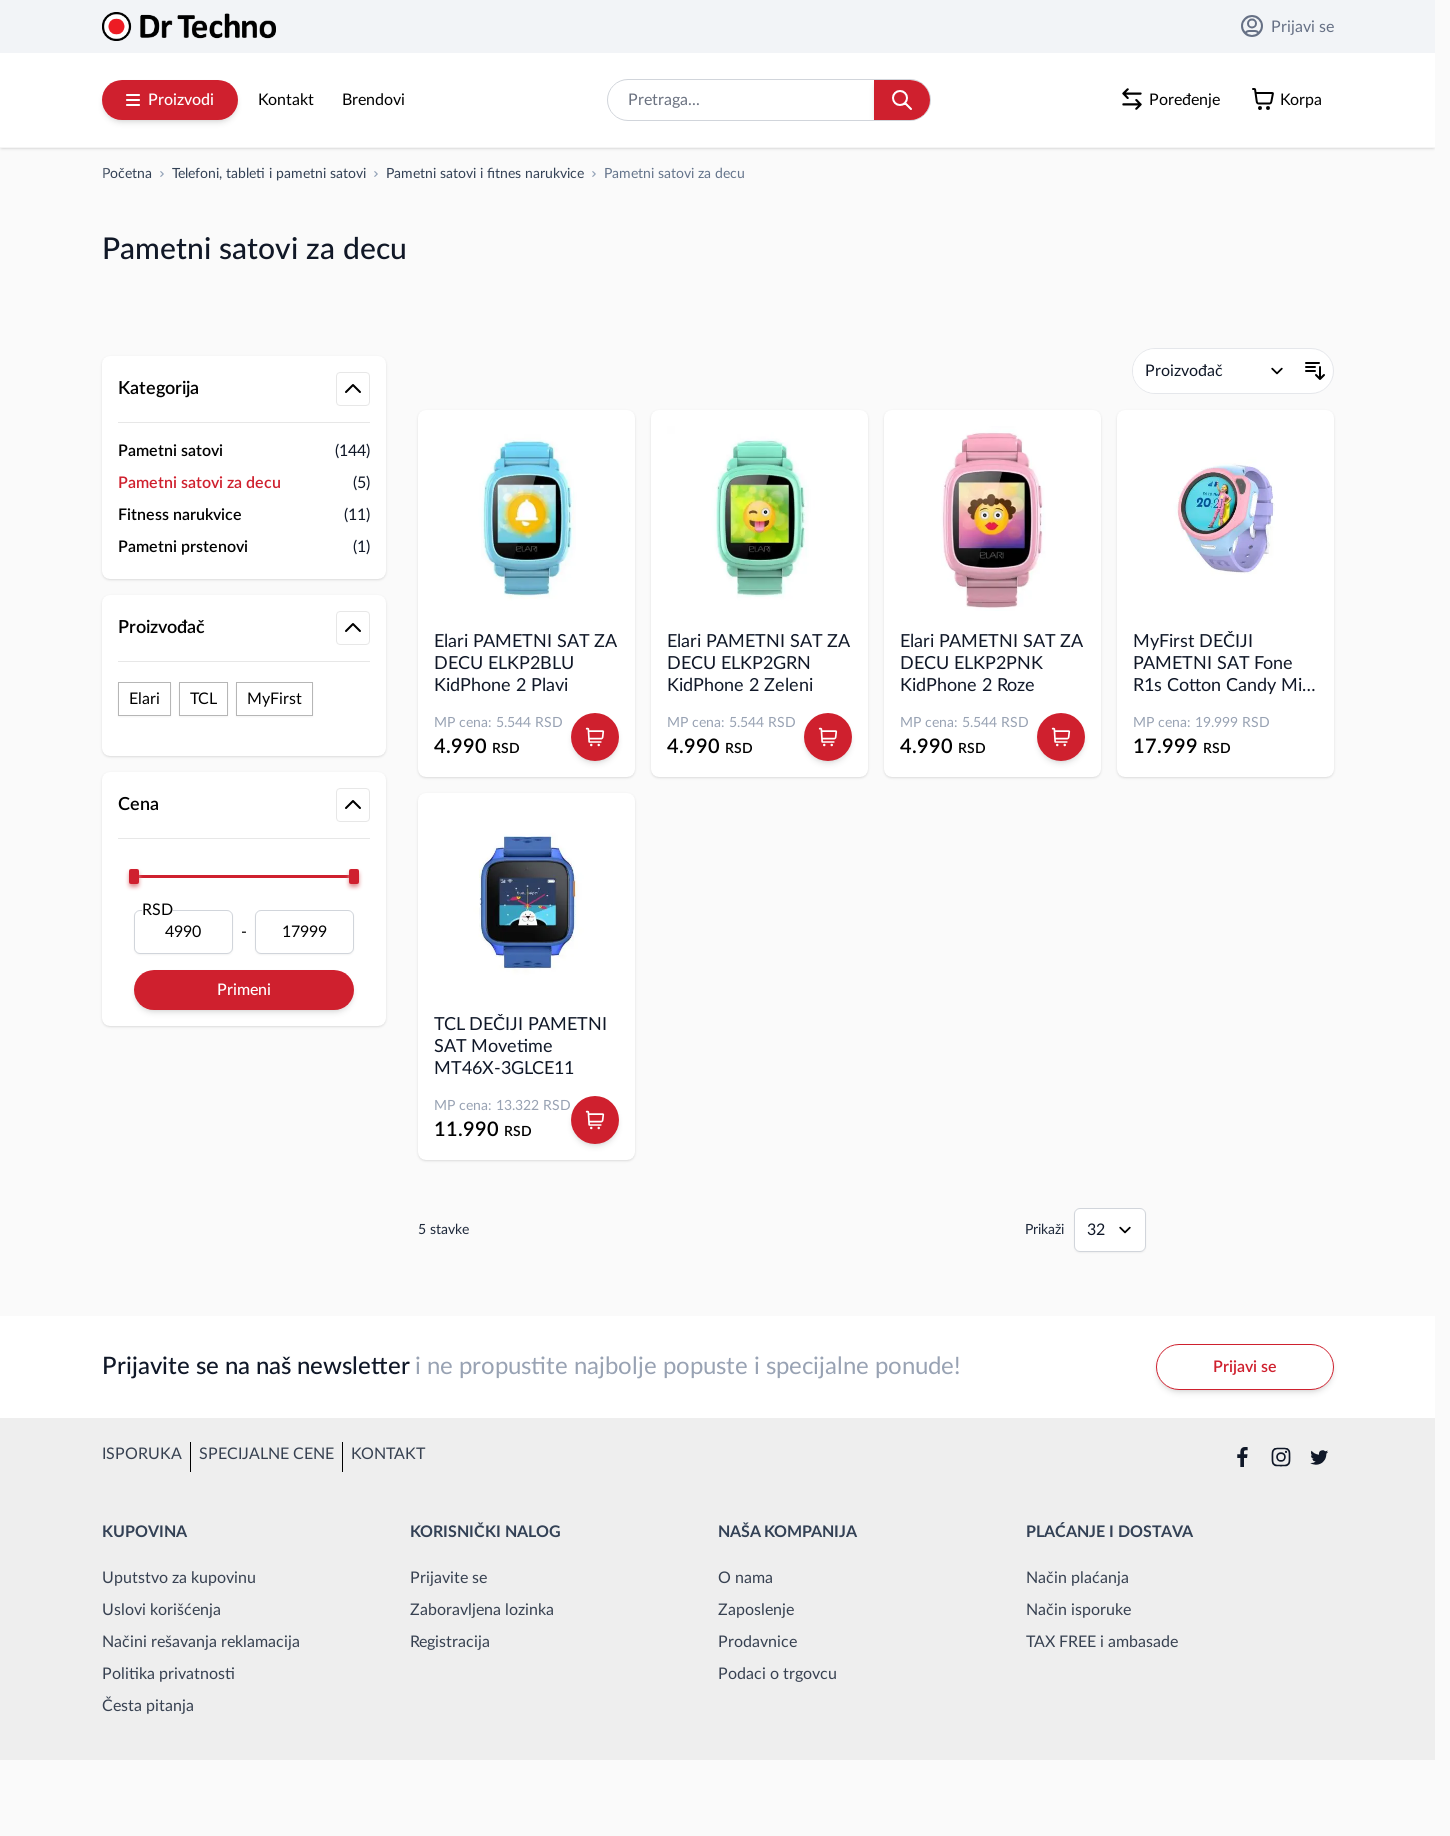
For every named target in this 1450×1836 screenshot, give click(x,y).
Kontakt (286, 100)
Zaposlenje (756, 1610)
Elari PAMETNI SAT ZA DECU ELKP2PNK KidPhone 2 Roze (991, 664)
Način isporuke (1078, 1610)
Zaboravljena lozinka (482, 1610)
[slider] (134, 876)
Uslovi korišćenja (161, 1610)
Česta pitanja (148, 1706)
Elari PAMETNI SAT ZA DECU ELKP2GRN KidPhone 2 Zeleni (758, 664)
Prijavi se (1287, 26)
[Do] (304, 932)
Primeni (244, 990)
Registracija (450, 1642)
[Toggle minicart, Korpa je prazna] (1291, 100)
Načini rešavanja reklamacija (201, 1642)
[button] (244, 336)
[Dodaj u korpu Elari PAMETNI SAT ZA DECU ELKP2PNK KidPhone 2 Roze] (1061, 737)
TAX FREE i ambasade (1102, 1642)
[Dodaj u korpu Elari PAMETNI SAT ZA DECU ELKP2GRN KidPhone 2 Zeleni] (828, 737)
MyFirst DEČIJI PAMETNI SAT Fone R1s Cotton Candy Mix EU (1222, 665)
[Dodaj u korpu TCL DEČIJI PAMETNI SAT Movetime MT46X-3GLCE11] (595, 1120)
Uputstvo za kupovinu (179, 1578)
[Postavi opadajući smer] (1315, 371)
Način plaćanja (1077, 1578)
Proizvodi (170, 100)
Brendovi (373, 100)
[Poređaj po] (1215, 371)
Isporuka (142, 1454)
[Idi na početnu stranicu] (127, 174)
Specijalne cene (266, 1454)
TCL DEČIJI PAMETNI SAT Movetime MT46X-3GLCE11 (520, 1047)
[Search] (902, 100)
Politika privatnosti (168, 1674)
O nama (745, 1578)
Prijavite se (448, 1578)
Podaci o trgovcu (777, 1674)
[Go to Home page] (189, 26)
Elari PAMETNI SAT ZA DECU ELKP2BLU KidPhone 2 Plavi (525, 664)
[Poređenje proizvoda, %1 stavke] (1174, 100)
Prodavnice (757, 1642)
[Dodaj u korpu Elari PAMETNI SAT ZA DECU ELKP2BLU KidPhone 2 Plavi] (595, 737)
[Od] (183, 932)
